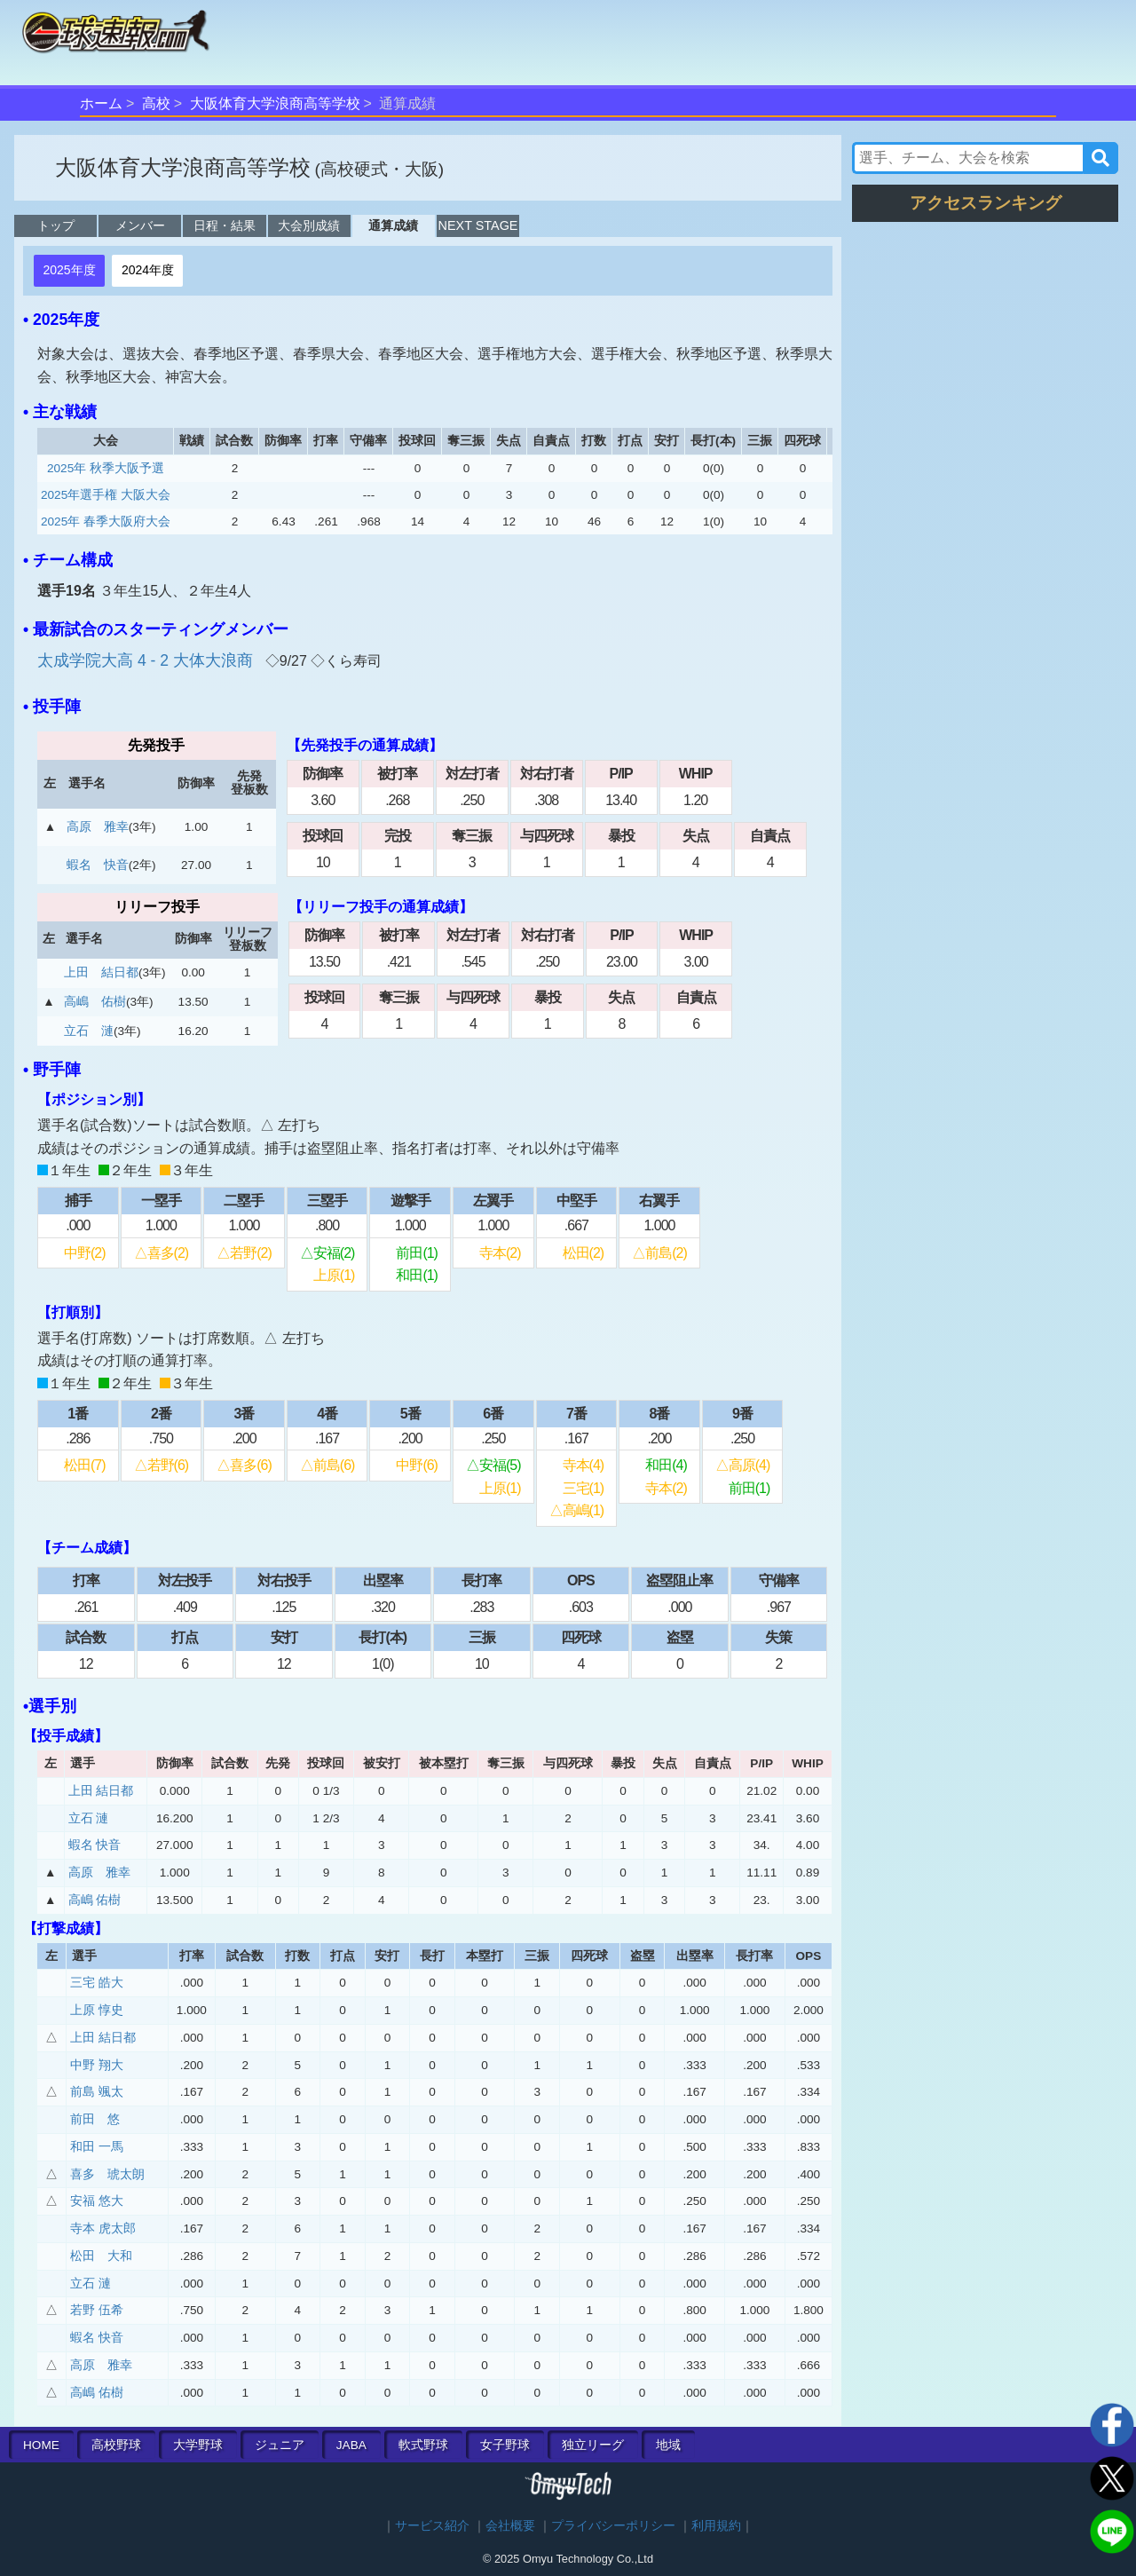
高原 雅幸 (98, 827)
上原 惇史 (96, 2010)
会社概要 (510, 2526)
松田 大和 (101, 2256)
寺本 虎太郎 (103, 2228)
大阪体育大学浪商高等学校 (275, 103)
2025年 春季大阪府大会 (105, 521)
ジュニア (279, 2445)
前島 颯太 (96, 2091)
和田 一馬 (96, 2146)
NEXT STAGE (478, 225)
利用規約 (716, 2526)
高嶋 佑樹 (95, 1001)
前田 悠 (95, 2119)
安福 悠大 (96, 2201)
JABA (351, 2445)
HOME (41, 2445)
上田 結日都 (101, 972)
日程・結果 (224, 225)
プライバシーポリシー (613, 2526)
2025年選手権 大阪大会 (105, 495)
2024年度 (148, 270)
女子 (505, 2445)
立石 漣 (89, 1031)
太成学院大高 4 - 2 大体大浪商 (147, 660)
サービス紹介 (432, 2526)
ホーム (101, 103)
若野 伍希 (96, 2310)
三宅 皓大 (96, 1982)
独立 (593, 2445)
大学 (198, 2445)
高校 (156, 103)
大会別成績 (309, 225)
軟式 (423, 2445)
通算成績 (393, 225)
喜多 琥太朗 (107, 2174)
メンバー (140, 225)
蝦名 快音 (98, 865)
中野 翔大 (96, 2065)
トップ (56, 225)
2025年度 (69, 270)
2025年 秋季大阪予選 (105, 468)
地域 (668, 2445)
